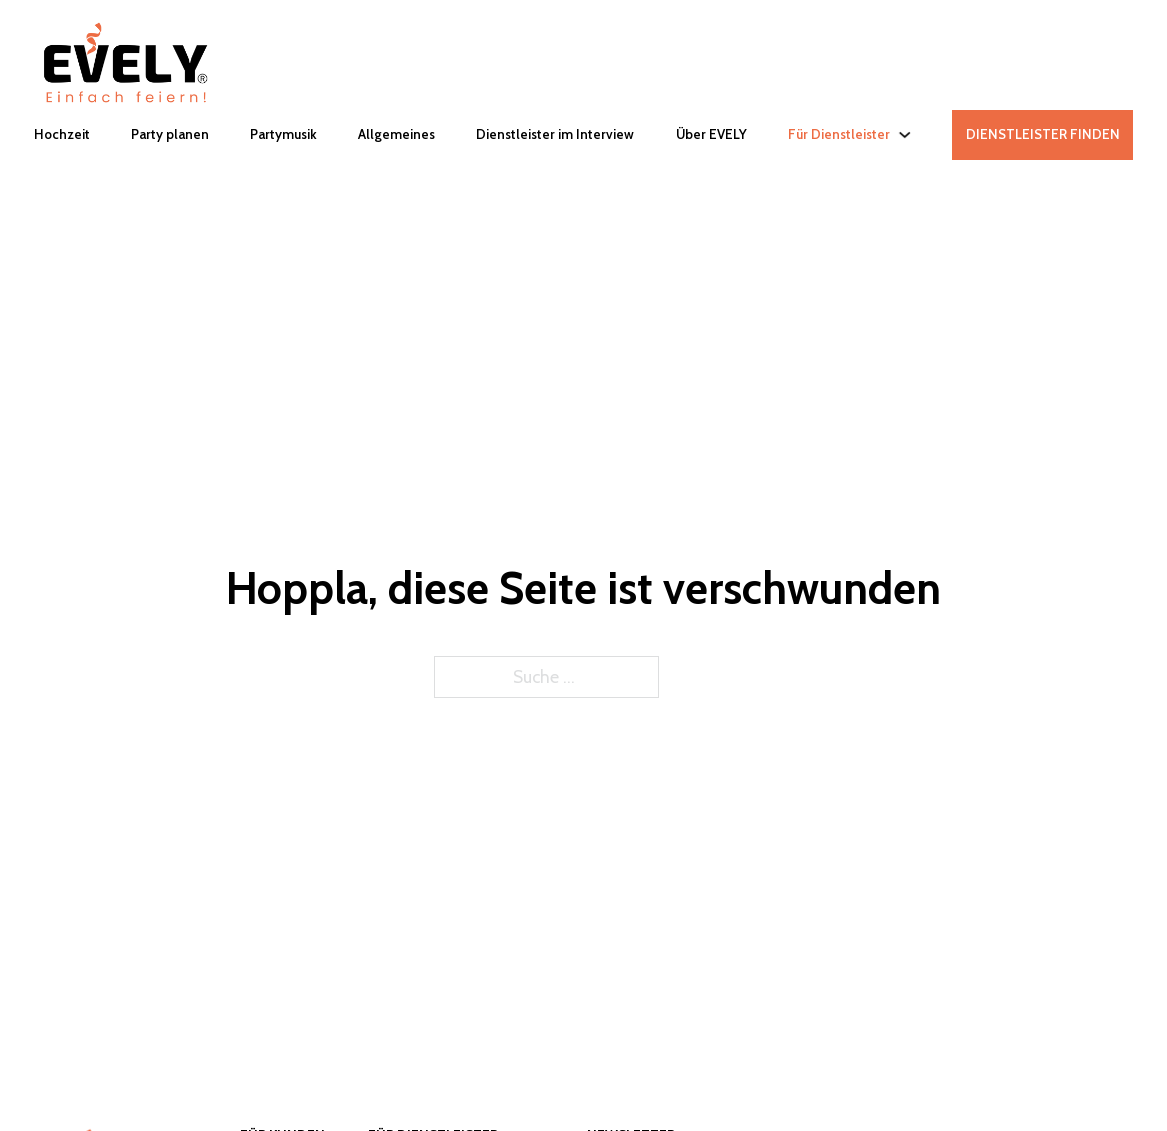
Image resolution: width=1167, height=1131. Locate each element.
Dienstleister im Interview (555, 134)
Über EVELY (711, 134)
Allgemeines (396, 134)
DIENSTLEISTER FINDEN (1043, 134)
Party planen (170, 134)
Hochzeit (62, 134)
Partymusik (283, 134)
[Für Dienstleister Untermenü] (904, 134)
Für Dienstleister (839, 134)
